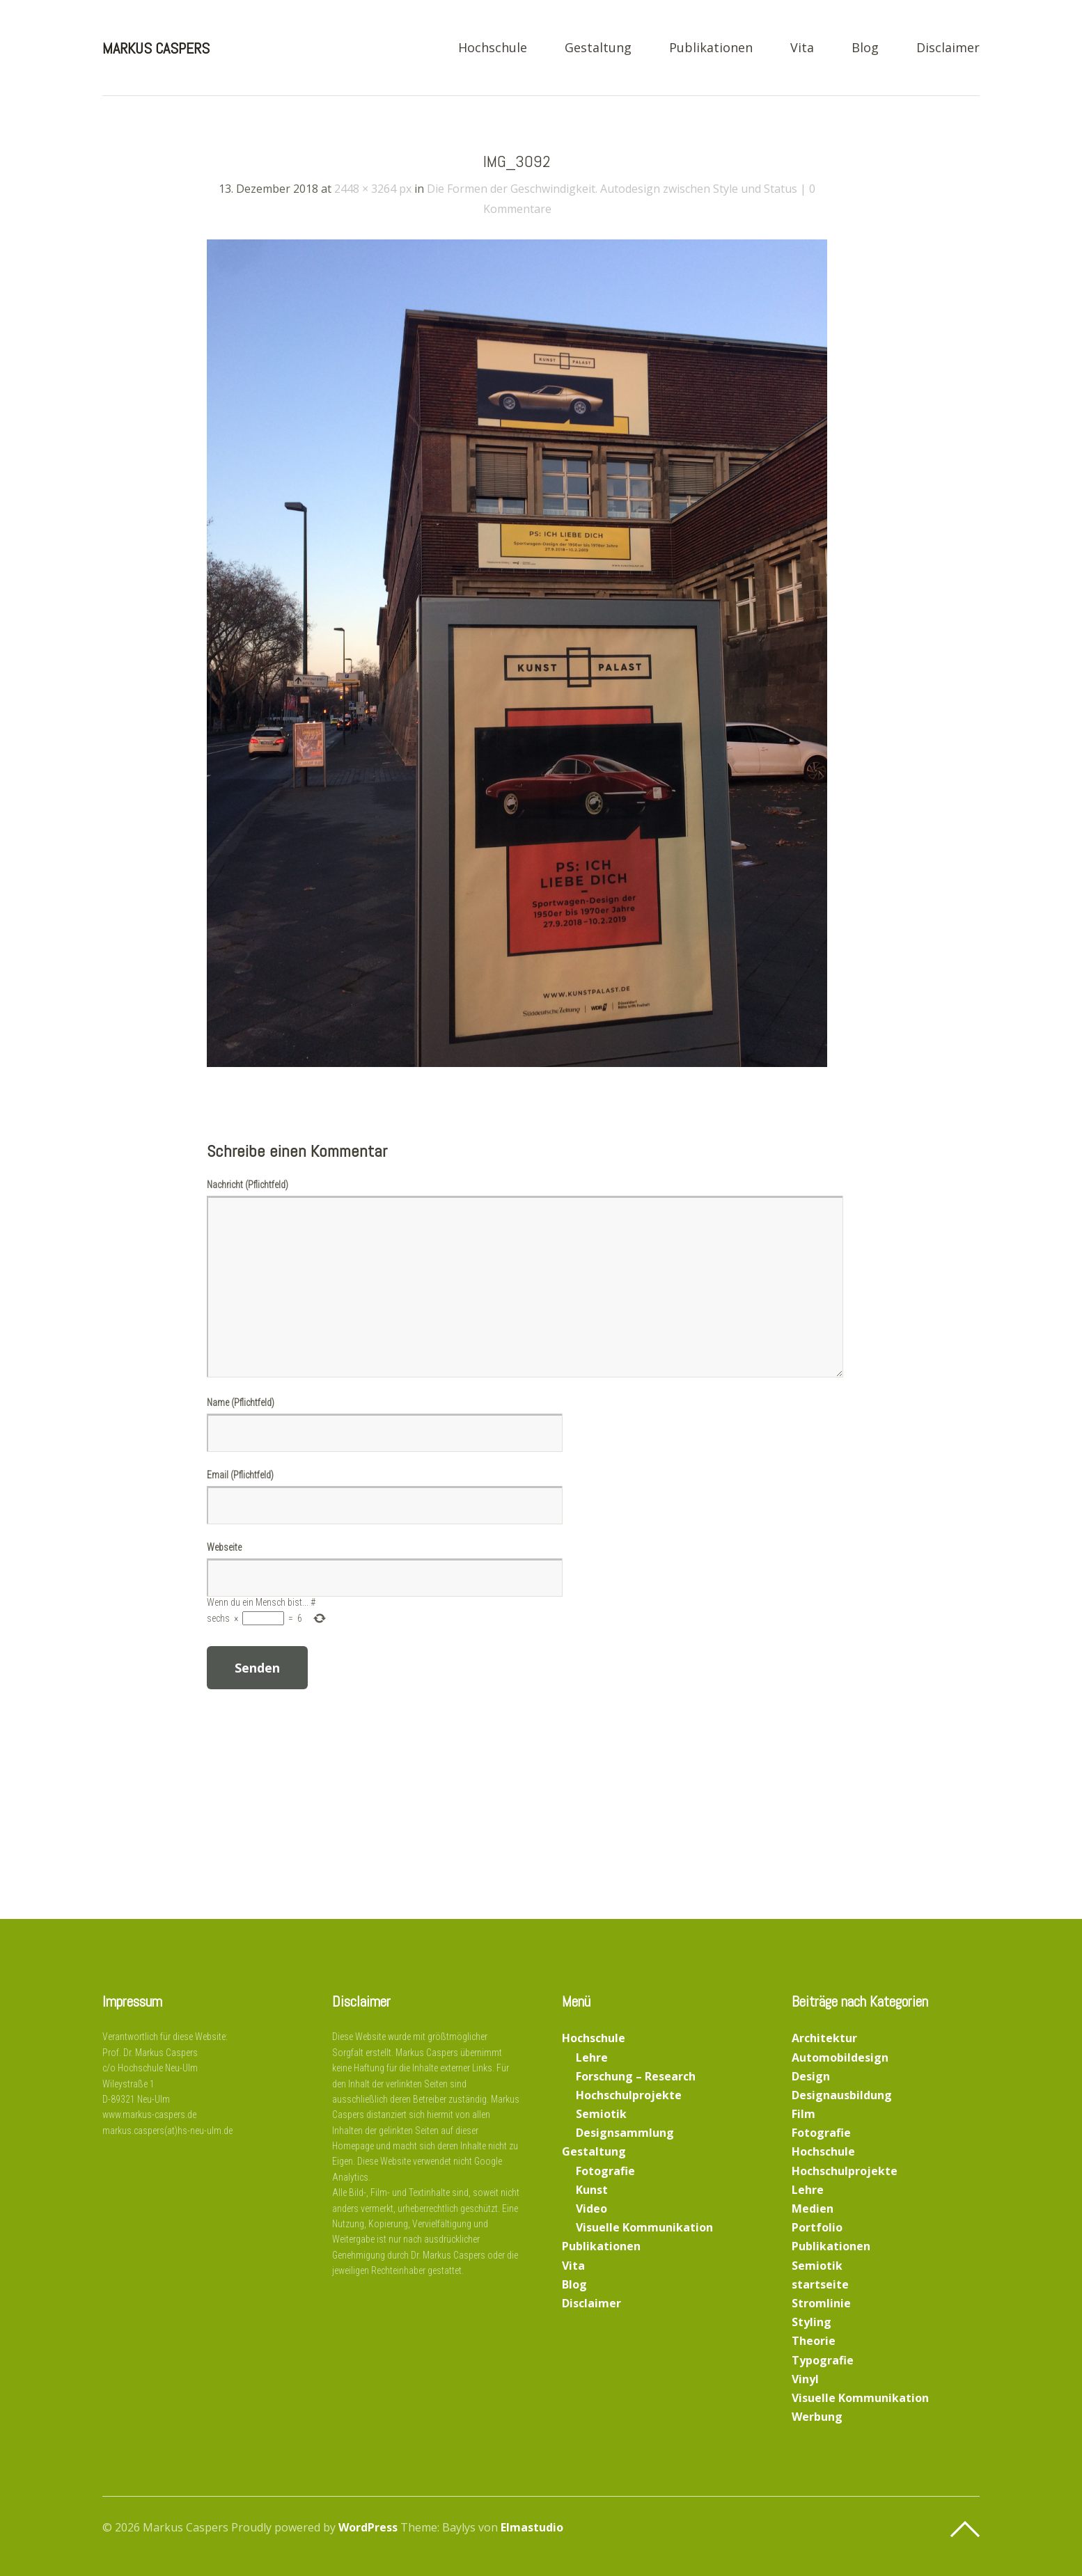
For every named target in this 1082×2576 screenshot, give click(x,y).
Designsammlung (625, 2132)
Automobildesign (840, 2057)
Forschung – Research (636, 2076)
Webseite (224, 1547)
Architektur (824, 2038)
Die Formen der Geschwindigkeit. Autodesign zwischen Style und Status (612, 188)
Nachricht (247, 1184)
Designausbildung (842, 2095)
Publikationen (711, 48)
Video (591, 2208)
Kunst (592, 2189)
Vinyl (805, 2379)
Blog (865, 48)
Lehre (592, 2057)
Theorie (814, 2340)
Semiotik (601, 2113)
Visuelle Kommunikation (644, 2227)
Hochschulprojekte (629, 2095)
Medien (812, 2208)
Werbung (817, 2416)
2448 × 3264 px (372, 188)
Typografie (823, 2360)
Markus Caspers (156, 48)
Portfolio (817, 2227)
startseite (820, 2284)
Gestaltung (598, 48)
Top (965, 2529)
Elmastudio (532, 2527)
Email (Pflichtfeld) (240, 1474)
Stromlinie (821, 2303)
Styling (811, 2322)
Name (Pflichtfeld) (240, 1402)
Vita (802, 48)
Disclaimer (948, 48)
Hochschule (492, 48)
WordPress (368, 2527)
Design (811, 2076)
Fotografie (605, 2171)
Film (803, 2113)
